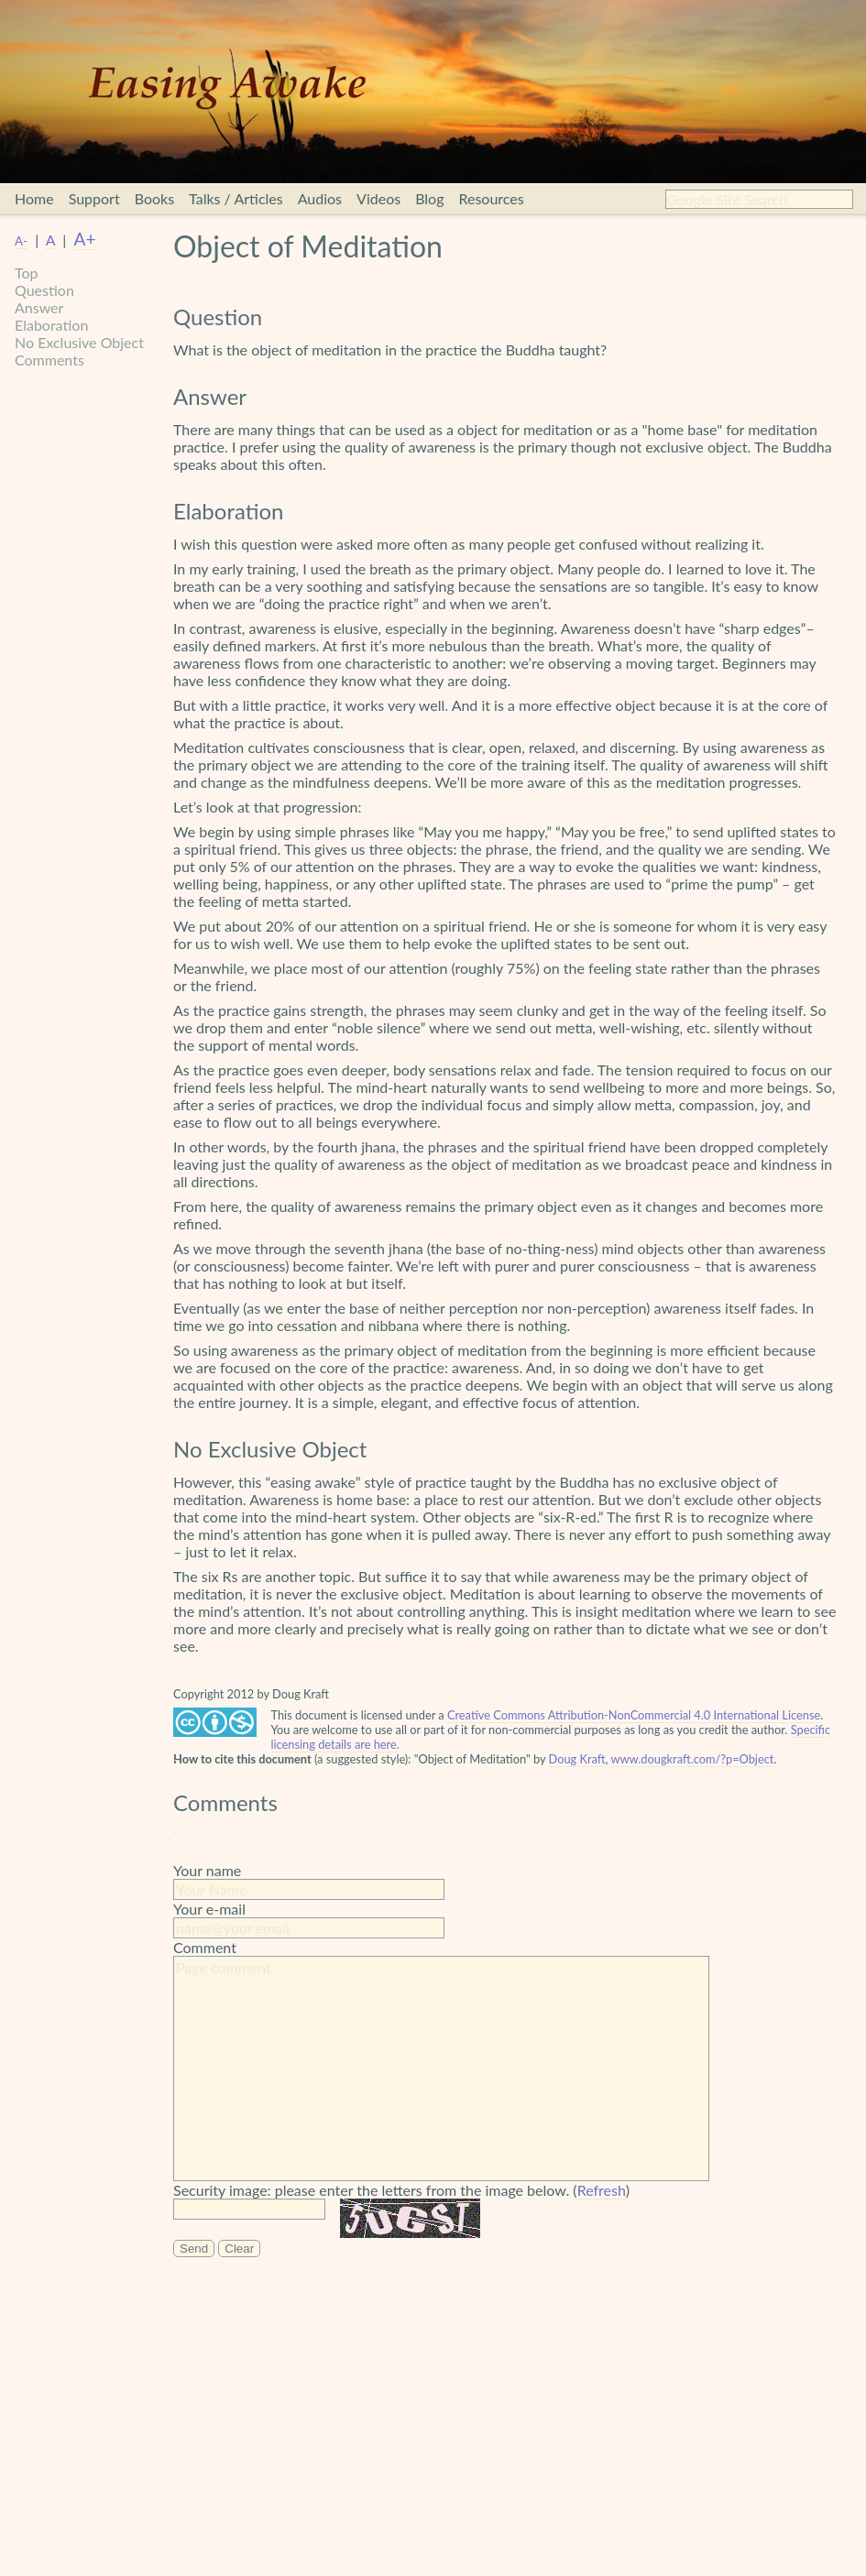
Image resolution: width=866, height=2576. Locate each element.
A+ (85, 238)
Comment (204, 1947)
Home (34, 198)
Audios (320, 198)
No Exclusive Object (79, 342)
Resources (490, 198)
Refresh (601, 2190)
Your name (207, 1870)
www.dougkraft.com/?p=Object (691, 1759)
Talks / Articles (236, 198)
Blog (429, 198)
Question (44, 290)
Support (94, 198)
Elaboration (51, 324)
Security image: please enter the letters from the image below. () (401, 2190)
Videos (378, 198)
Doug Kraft (577, 1759)
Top (26, 272)
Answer (39, 307)
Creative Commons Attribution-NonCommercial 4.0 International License (633, 1715)
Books (154, 198)
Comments (49, 359)
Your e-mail (209, 1908)
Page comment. (441, 2068)
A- (21, 241)
